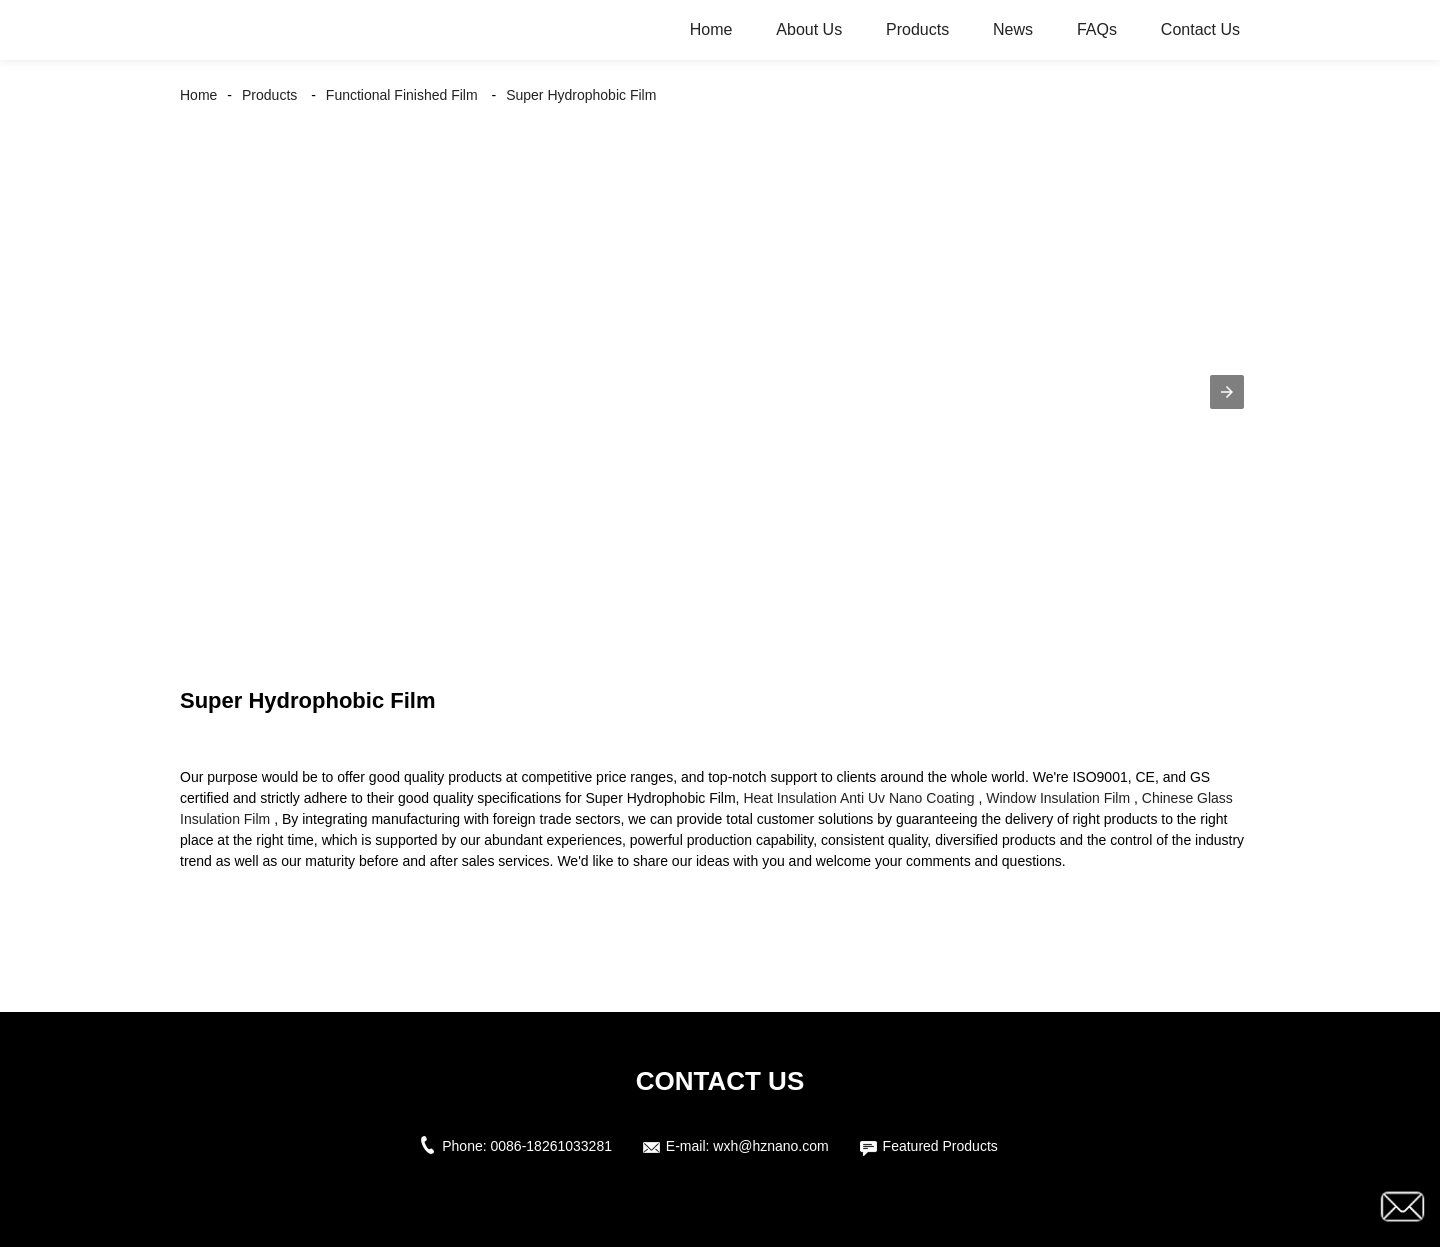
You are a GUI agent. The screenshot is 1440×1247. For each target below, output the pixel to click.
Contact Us (1200, 29)
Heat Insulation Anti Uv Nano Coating (858, 798)
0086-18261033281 (551, 1146)
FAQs (1097, 29)
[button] (1227, 392)
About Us (809, 29)
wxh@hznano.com (770, 1146)
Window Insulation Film (1058, 798)
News (1013, 29)
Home (711, 29)
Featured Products (940, 1146)
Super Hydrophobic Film (581, 95)
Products (917, 29)
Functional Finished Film (402, 95)
